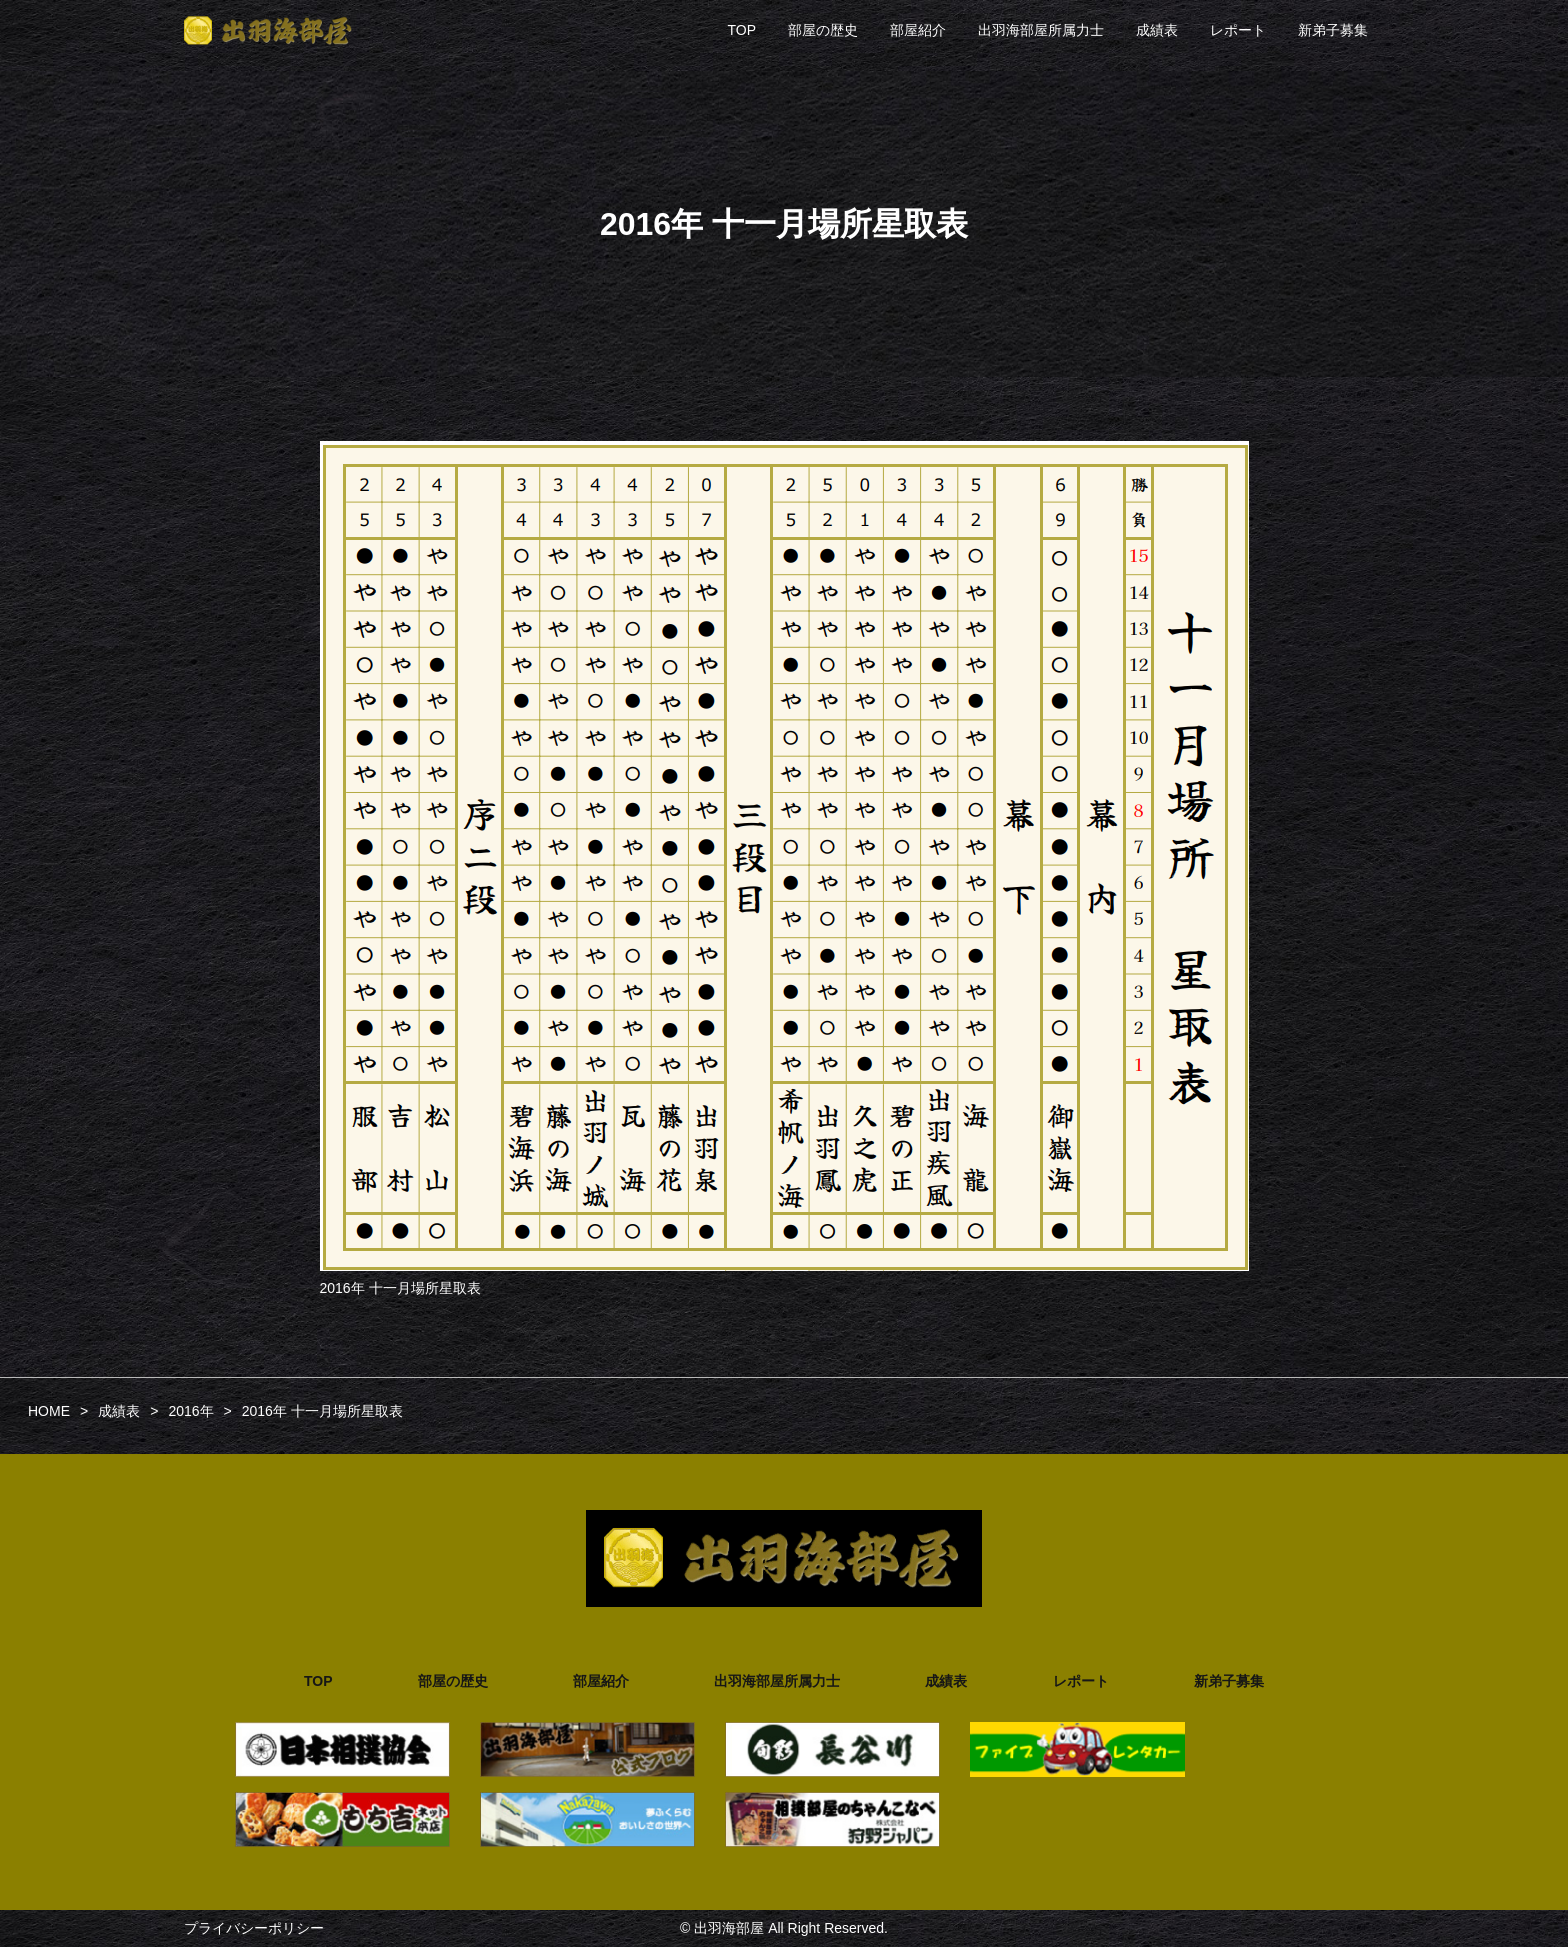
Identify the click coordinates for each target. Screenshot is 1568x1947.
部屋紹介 (918, 30)
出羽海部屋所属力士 (1041, 30)
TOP (741, 30)
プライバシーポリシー (254, 1928)
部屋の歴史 (823, 30)
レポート (1238, 30)
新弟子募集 (1333, 30)
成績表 (1157, 30)
